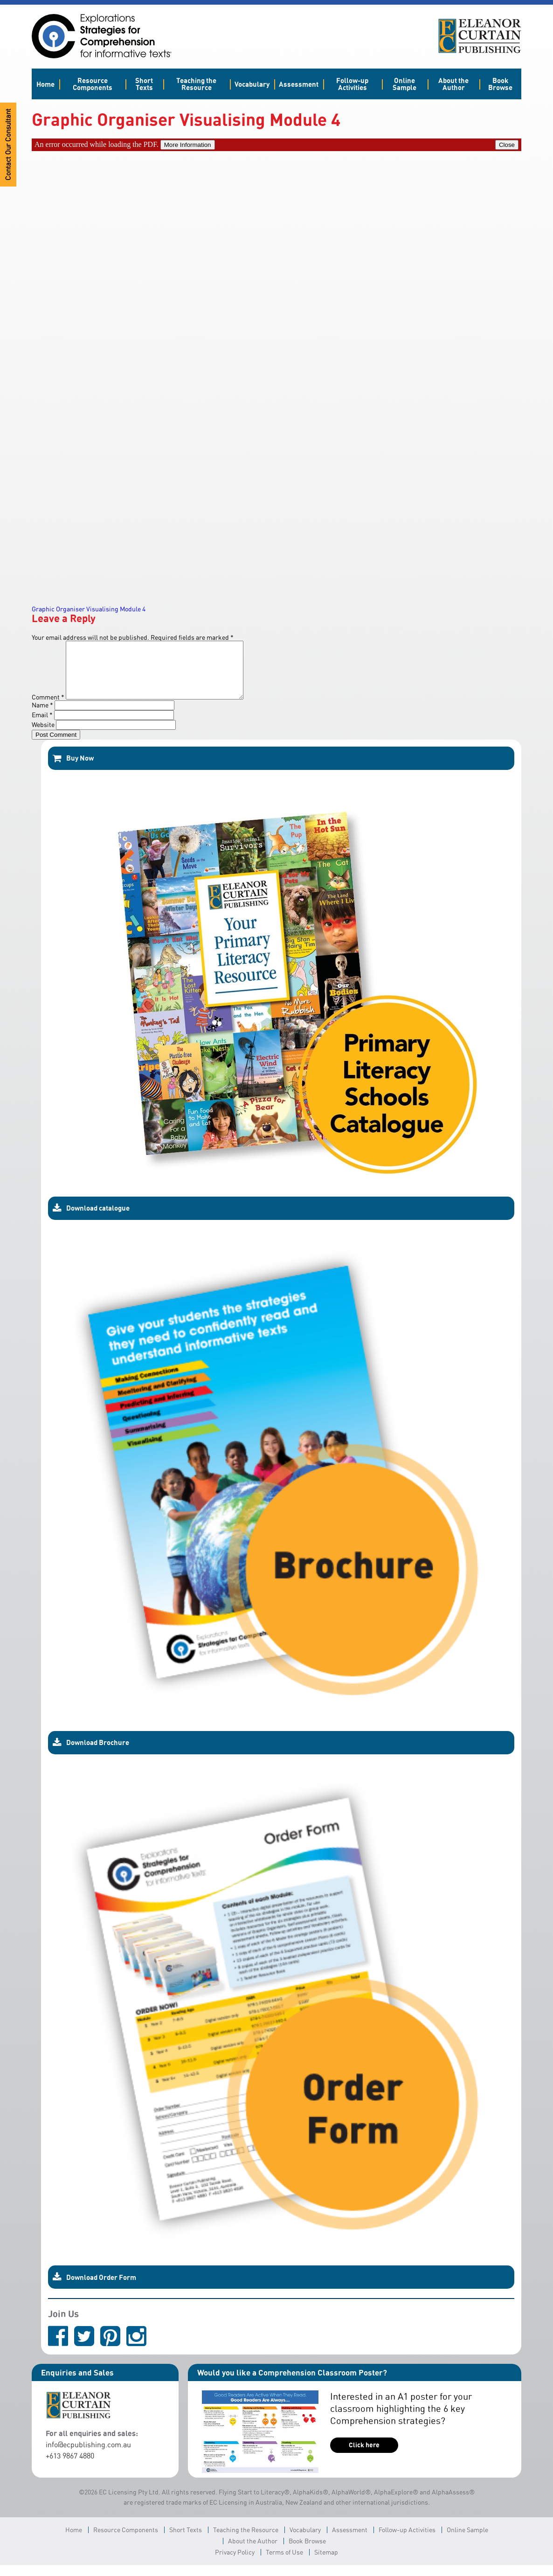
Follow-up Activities (352, 83)
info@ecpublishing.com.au (88, 2455)
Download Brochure (91, 1754)
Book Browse (500, 83)
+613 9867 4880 (70, 2467)
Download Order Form (94, 2288)
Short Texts (144, 83)
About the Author (453, 83)
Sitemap (326, 2563)
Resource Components (92, 83)
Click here (364, 2456)
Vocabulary (252, 84)
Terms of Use (284, 2563)
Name (42, 716)
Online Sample (404, 83)
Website (43, 736)
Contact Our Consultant (8, 144)
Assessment (298, 84)
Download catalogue (91, 1219)
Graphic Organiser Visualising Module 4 (88, 609)
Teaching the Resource (196, 83)
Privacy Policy (235, 2563)
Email (42, 726)
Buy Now (73, 769)
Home (45, 84)
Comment (48, 708)
